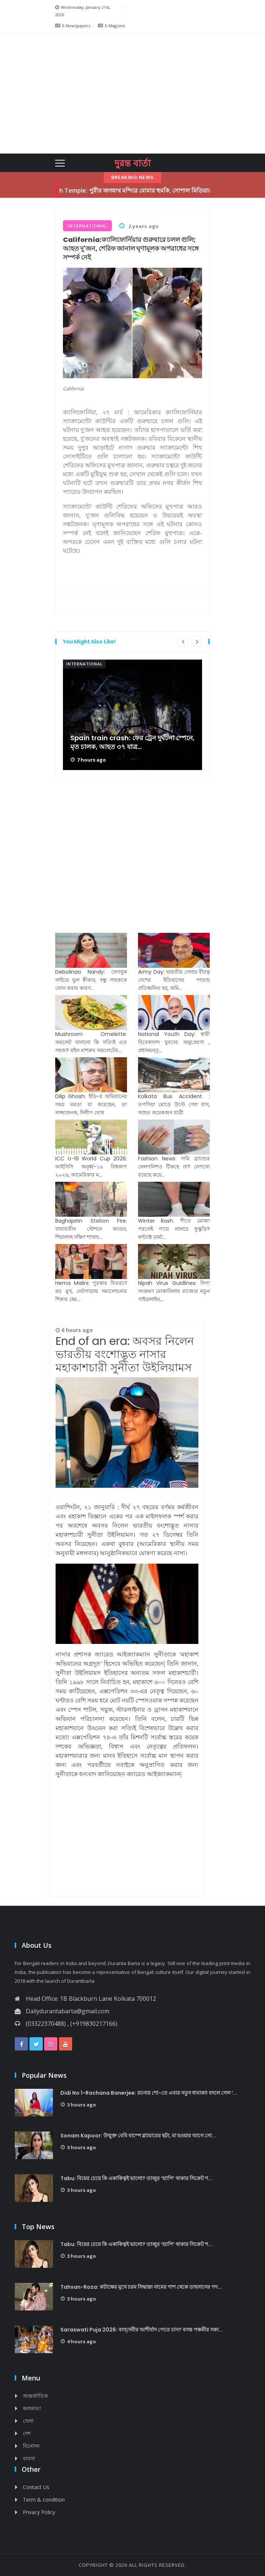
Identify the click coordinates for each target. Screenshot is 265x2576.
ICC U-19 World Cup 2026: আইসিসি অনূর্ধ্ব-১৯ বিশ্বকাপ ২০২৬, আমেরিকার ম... (91, 1166)
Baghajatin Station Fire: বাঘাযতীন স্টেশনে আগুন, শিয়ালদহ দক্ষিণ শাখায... (91, 1229)
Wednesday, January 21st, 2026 (82, 10)
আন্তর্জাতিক (35, 2395)
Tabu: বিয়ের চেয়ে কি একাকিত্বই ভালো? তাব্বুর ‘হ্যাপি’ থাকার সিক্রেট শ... (136, 2178)
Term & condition (44, 2499)
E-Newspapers (72, 25)
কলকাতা (32, 2408)
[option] (132, 714)
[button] (66, 93)
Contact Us (36, 2487)
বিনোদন (31, 2445)
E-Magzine (111, 25)
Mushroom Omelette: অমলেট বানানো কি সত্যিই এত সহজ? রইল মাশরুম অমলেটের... (91, 1042)
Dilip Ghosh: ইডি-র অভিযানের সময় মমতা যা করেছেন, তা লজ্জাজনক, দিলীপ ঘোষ (91, 1104)
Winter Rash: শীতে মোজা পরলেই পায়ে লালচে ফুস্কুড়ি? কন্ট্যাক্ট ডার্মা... (174, 1229)
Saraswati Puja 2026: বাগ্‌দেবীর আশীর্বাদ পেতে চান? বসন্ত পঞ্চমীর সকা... (141, 2329)
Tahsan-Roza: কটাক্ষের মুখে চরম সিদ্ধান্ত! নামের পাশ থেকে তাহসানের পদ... (141, 2287)
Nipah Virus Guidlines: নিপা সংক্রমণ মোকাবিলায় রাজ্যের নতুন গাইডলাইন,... (174, 1291)
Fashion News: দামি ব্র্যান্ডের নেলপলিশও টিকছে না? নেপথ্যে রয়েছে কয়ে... (174, 1166)
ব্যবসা (29, 2458)
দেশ (27, 2433)
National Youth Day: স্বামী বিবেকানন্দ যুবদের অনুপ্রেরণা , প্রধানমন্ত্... (174, 1042)
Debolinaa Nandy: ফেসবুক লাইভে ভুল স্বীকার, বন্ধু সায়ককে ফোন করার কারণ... (91, 980)
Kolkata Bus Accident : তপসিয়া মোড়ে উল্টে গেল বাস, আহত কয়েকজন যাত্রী (174, 1104)
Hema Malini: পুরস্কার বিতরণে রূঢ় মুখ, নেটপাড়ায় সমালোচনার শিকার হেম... (91, 1291)
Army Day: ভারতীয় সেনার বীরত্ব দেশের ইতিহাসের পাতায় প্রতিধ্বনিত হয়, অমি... (174, 980)
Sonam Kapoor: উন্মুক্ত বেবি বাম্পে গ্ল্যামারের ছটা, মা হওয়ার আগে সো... (138, 2135)
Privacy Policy (39, 2512)
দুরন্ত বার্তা (132, 163)
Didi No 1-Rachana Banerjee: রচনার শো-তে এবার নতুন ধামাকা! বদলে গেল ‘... (148, 2093)
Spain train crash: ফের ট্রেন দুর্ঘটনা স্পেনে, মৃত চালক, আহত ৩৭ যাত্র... (132, 742)
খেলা (28, 2420)
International (84, 664)
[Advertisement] (157, 92)
